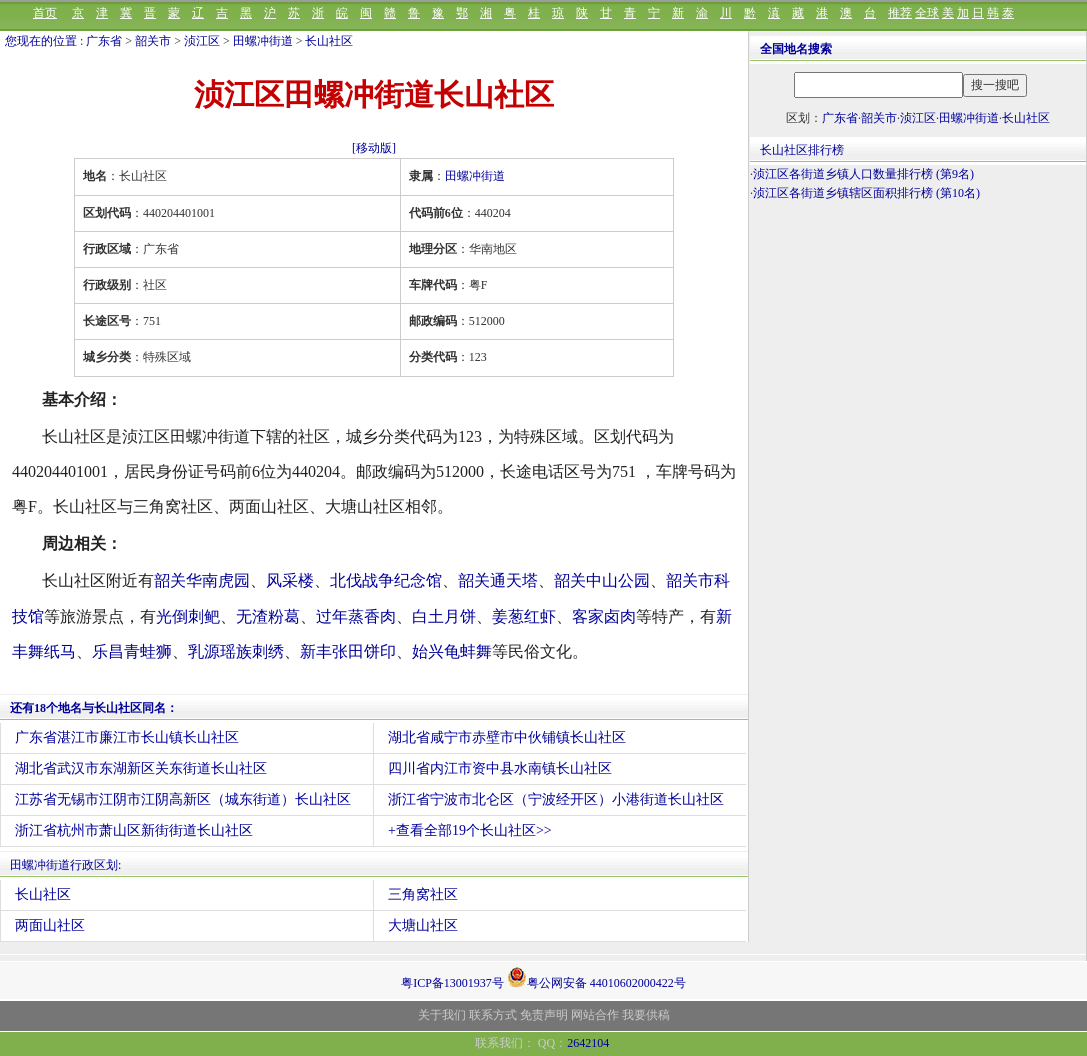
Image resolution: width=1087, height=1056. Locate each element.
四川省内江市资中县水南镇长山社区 (500, 768)
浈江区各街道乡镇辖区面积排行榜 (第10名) (866, 193)
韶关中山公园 (602, 580)
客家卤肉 (604, 616)
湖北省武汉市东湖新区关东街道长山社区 (141, 768)
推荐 (900, 13)
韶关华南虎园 (202, 580)
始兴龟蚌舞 (452, 651)
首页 (45, 13)
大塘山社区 (423, 925)
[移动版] (374, 148)
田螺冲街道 (263, 41)
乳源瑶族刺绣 (236, 651)
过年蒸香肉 (356, 616)
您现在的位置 (41, 41)
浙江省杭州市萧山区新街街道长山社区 (134, 830)
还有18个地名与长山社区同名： (94, 708)
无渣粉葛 (268, 616)
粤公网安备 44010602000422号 (596, 977)
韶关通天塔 (498, 580)
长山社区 (329, 41)
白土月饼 (444, 616)
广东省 (104, 41)
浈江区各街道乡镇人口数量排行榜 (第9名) (863, 174)
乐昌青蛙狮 (132, 651)
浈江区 (202, 41)
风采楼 (290, 580)
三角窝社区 (423, 894)
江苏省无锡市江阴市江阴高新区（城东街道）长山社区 (183, 799)
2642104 (588, 1043)
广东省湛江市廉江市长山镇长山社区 (127, 737)
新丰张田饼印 (348, 651)
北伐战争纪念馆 (386, 580)
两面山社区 (50, 925)
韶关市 (153, 41)
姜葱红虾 (524, 616)
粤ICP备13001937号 (452, 983)
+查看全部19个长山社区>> (470, 830)
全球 (927, 13)
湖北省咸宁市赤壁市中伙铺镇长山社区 (507, 737)
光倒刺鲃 (188, 616)
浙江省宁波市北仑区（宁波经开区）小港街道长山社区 (556, 799)
